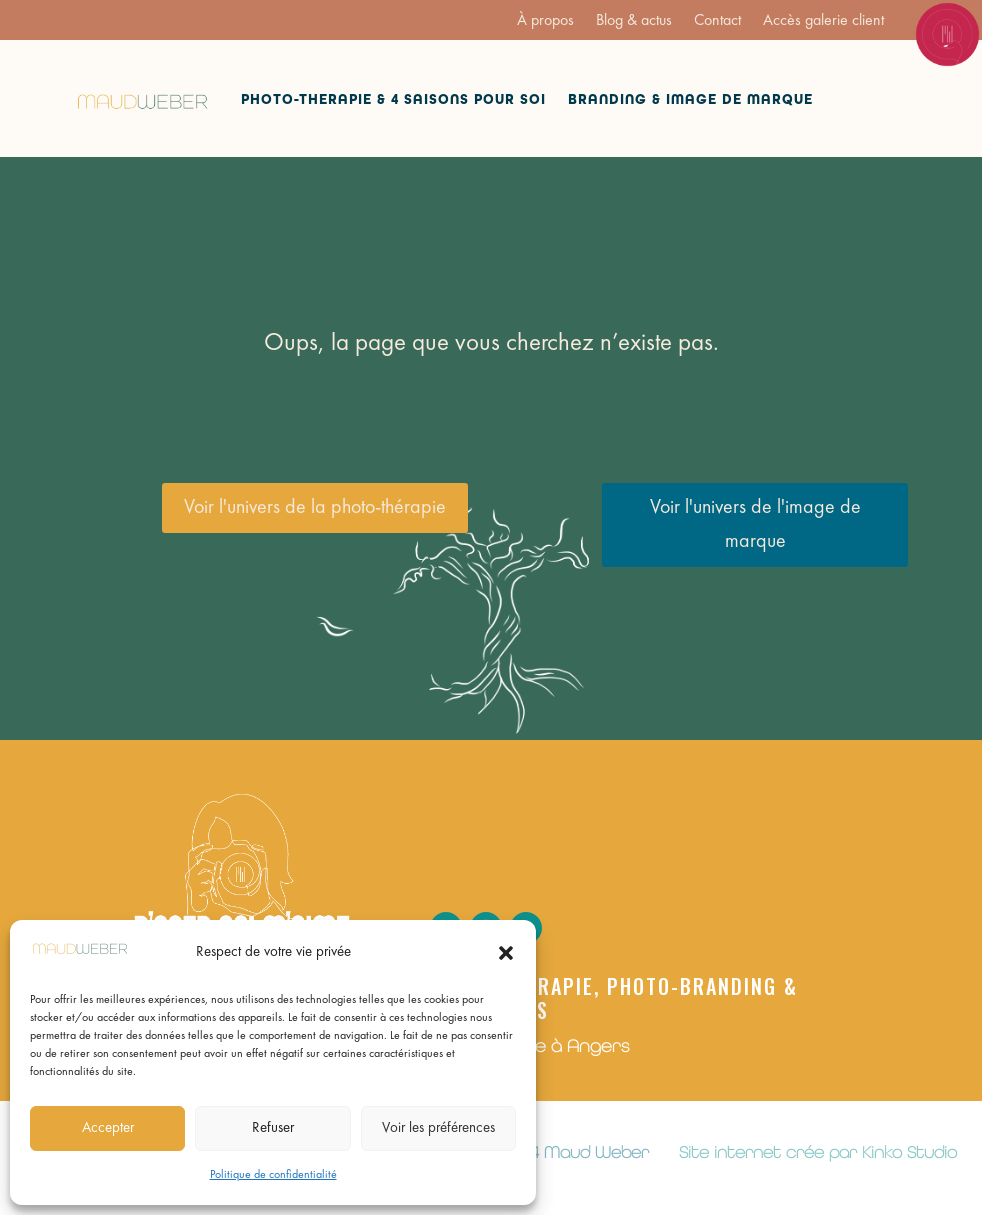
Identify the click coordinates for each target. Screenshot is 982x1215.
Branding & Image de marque (690, 99)
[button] (506, 953)
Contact (717, 21)
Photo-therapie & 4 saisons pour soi (393, 99)
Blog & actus (634, 21)
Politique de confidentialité (273, 1175)
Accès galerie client (823, 21)
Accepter (108, 1128)
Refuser (273, 1128)
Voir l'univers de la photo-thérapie (315, 508)
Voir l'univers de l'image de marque (755, 525)
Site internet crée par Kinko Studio (818, 1152)
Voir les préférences (438, 1128)
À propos (545, 21)
